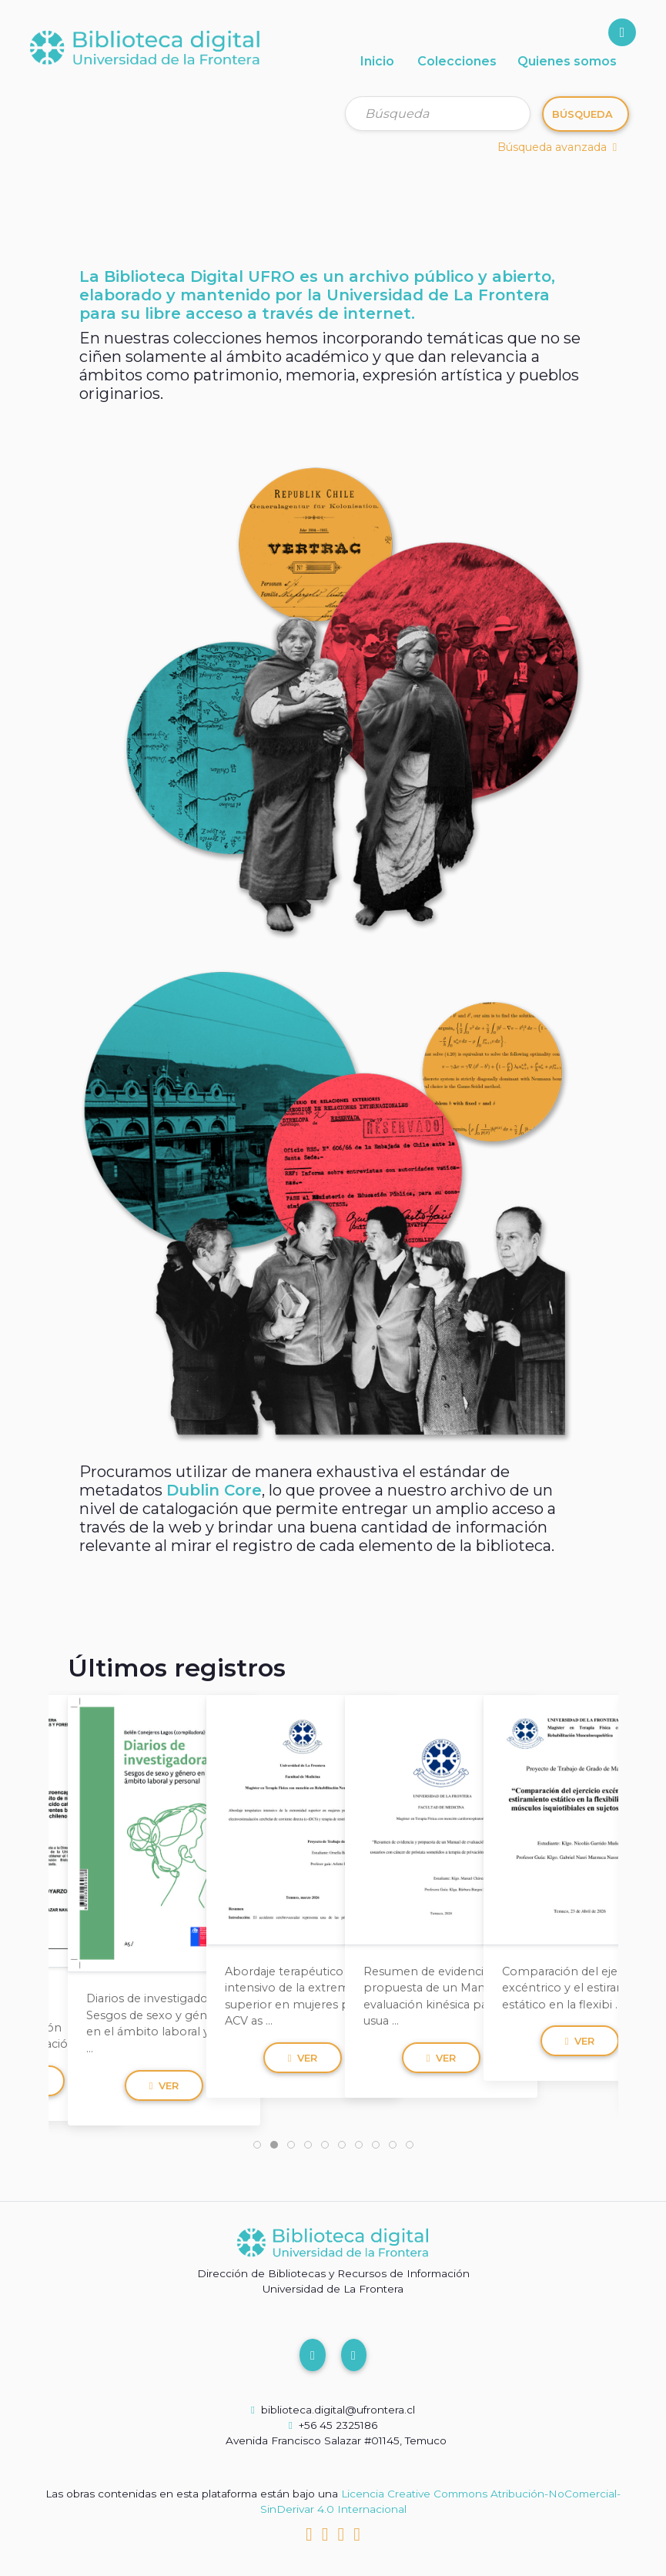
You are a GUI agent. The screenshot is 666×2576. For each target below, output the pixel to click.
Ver (164, 2081)
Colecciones (457, 61)
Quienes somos (567, 61)
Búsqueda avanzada (557, 147)
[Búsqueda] (437, 113)
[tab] (257, 2145)
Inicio (377, 61)
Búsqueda (582, 114)
